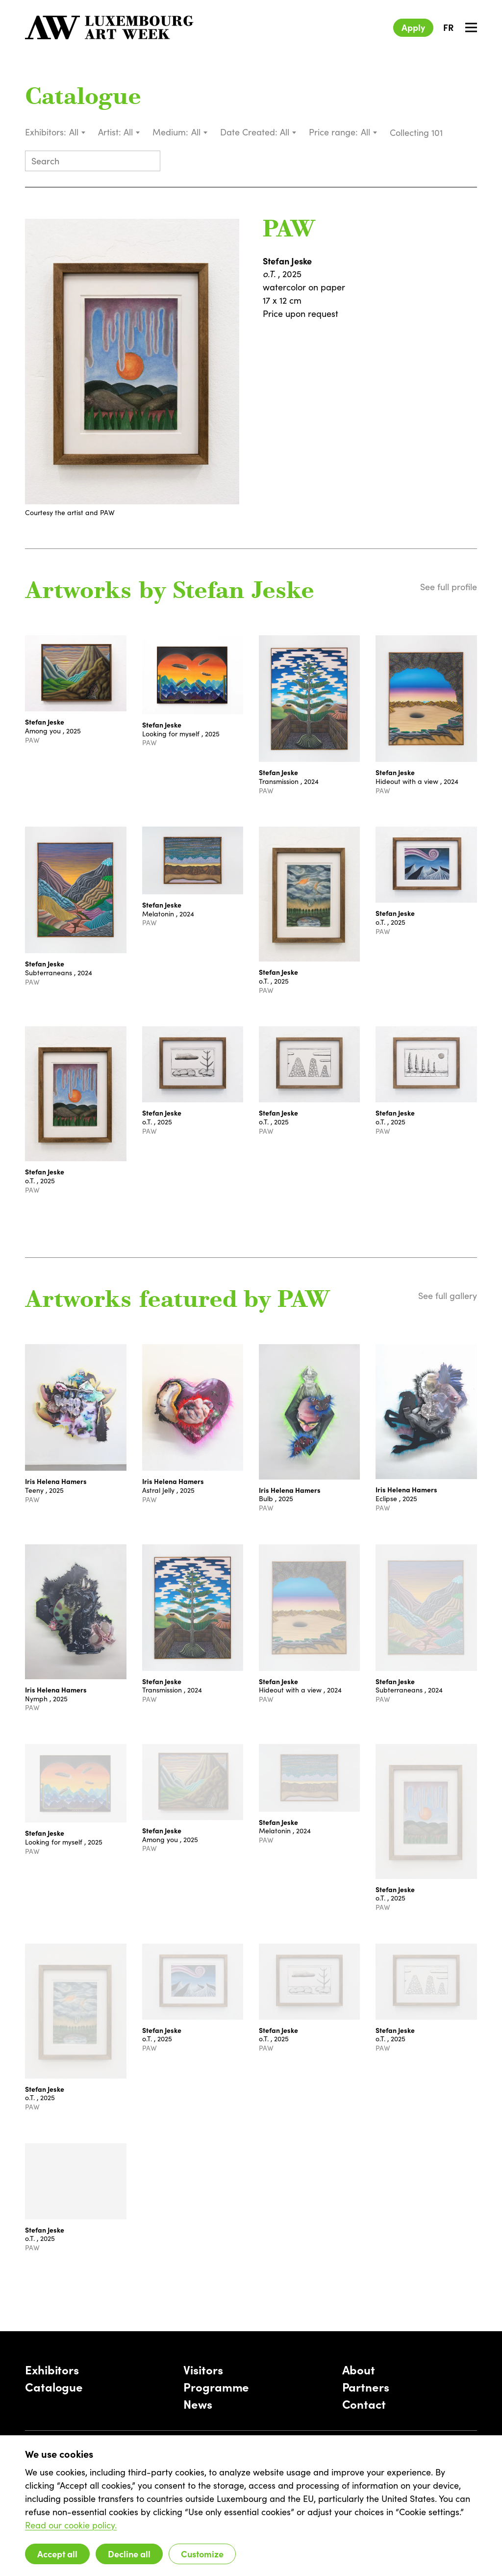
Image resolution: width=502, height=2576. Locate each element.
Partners (365, 2386)
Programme (216, 2386)
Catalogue (83, 98)
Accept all (57, 2554)
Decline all (129, 2554)
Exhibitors (52, 2369)
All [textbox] (73, 132)
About (358, 2369)
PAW (289, 230)
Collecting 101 (417, 132)
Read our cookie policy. (71, 2525)
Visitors (203, 2369)
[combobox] (77, 132)
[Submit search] (148, 162)
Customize (202, 2554)
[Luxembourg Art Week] (109, 27)
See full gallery (447, 1295)
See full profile (448, 587)
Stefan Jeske (287, 261)
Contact (364, 2403)
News (197, 2403)
